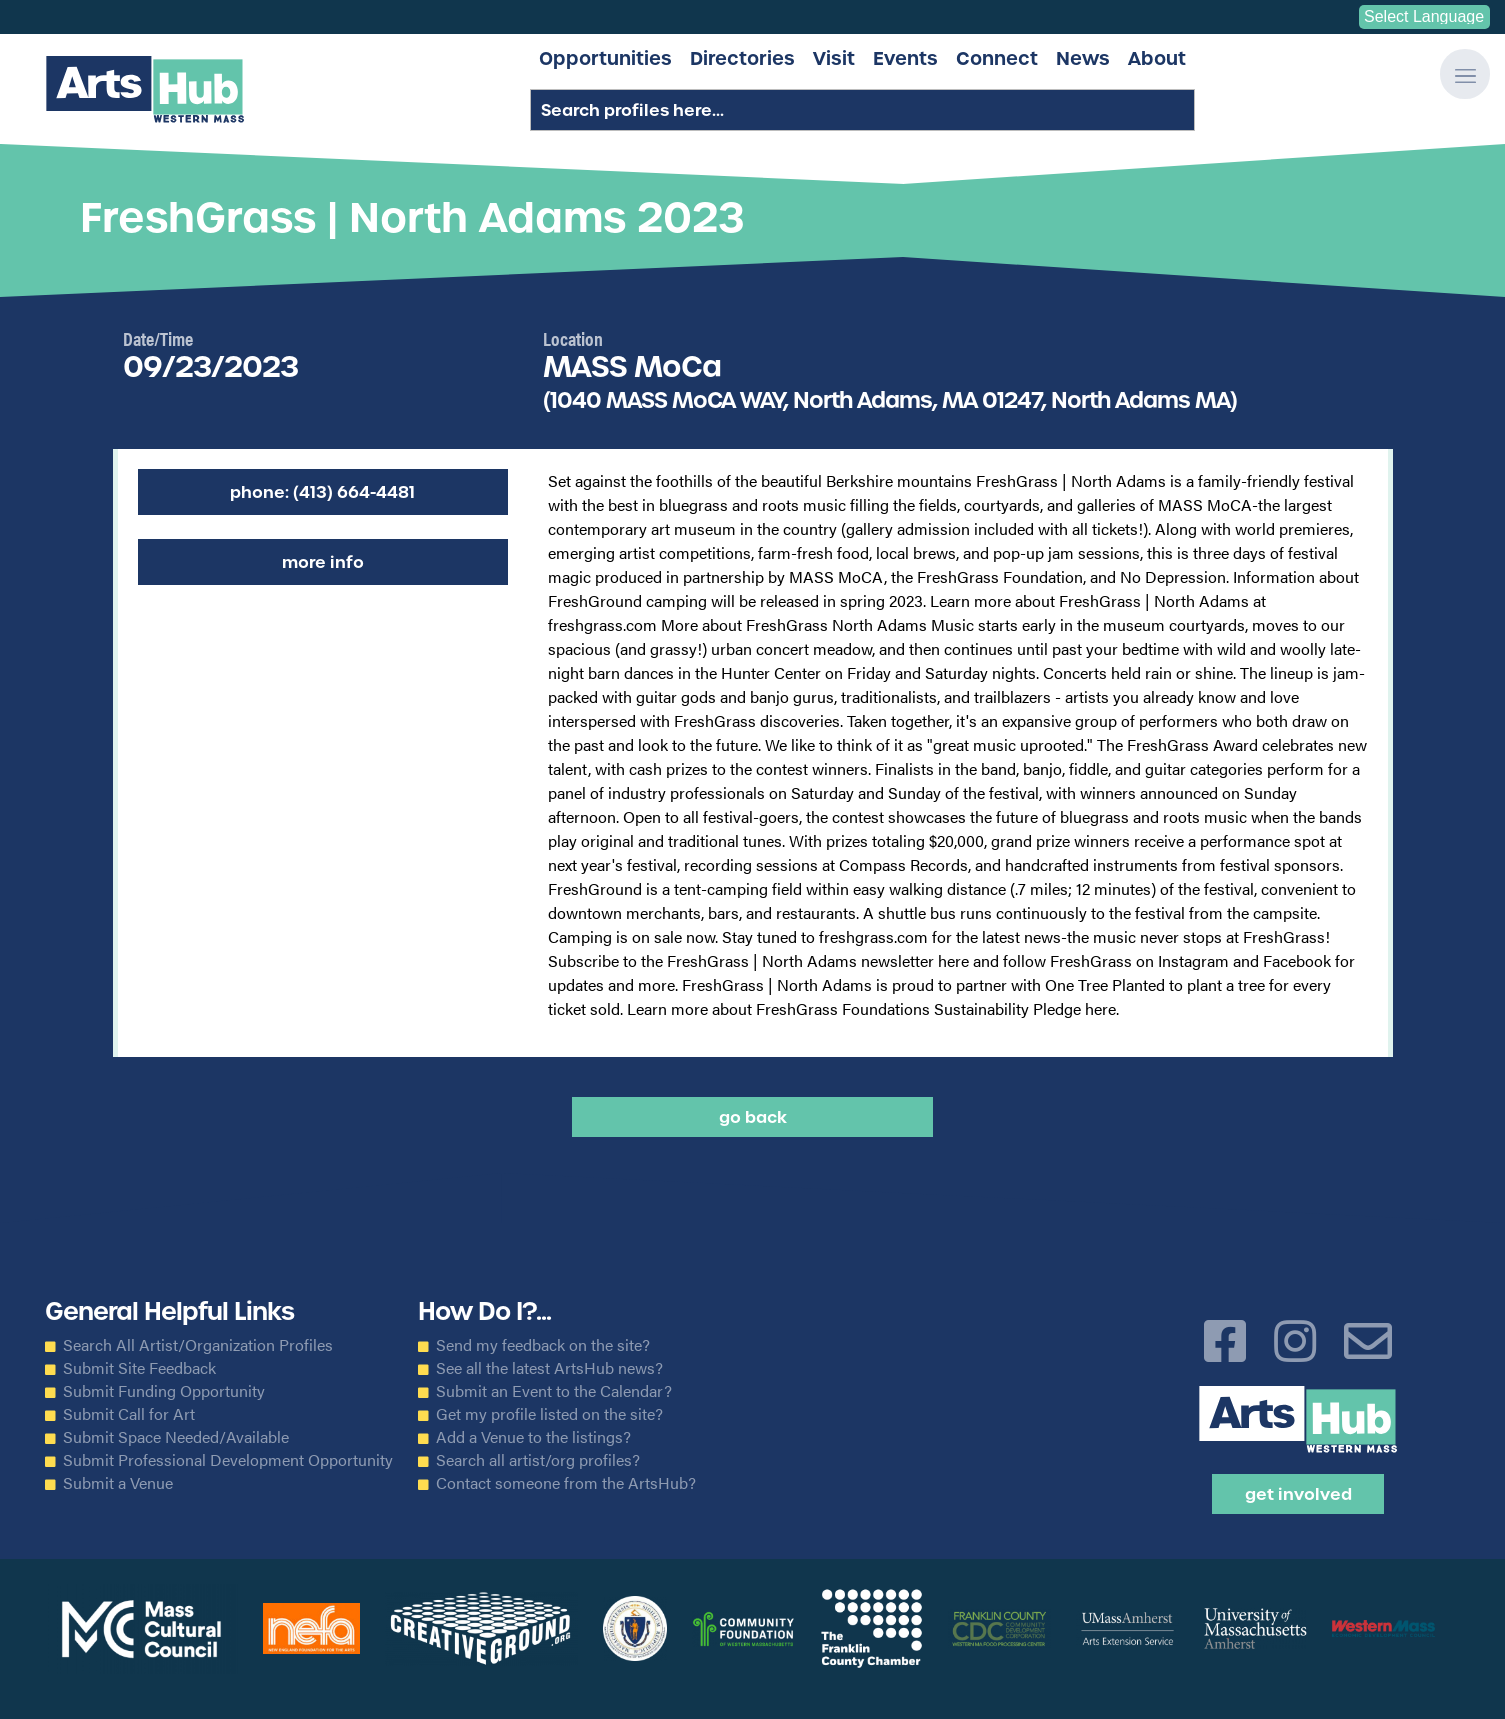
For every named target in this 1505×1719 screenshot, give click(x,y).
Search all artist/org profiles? (538, 1460)
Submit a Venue (118, 1483)
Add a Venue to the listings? (533, 1437)
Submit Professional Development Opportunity (228, 1460)
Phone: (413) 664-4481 (322, 492)
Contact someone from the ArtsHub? (566, 1483)
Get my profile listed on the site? (549, 1414)
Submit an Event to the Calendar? (554, 1391)
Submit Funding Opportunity (164, 1391)
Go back (753, 1117)
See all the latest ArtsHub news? (549, 1368)
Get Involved (1298, 1494)
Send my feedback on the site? (543, 1345)
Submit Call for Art (129, 1414)
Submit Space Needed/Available (176, 1437)
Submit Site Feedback (139, 1368)
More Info (323, 562)
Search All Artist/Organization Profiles (198, 1345)
